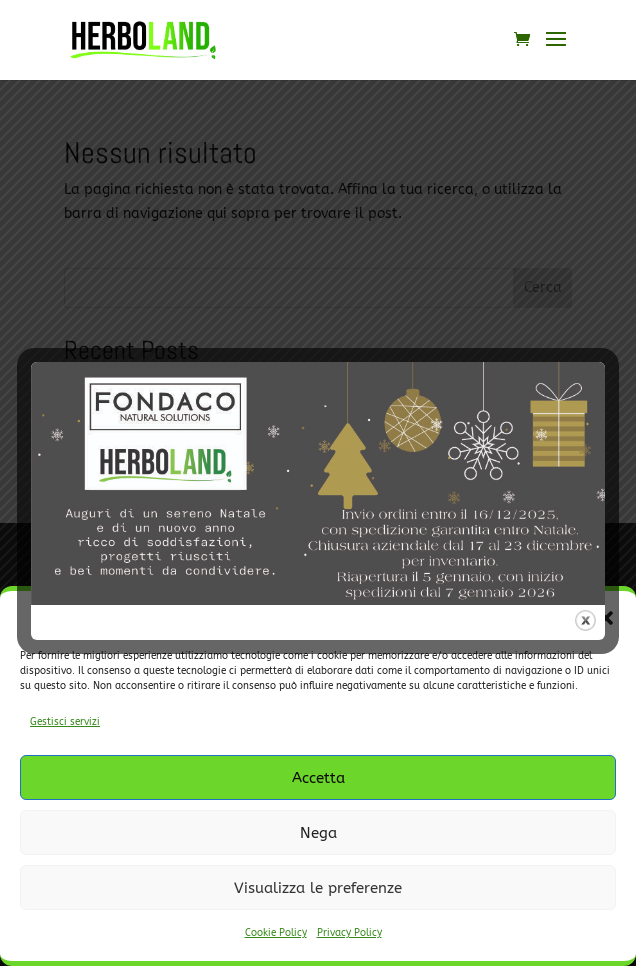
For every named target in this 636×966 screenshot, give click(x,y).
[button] (606, 618)
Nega (318, 833)
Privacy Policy (349, 933)
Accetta (318, 778)
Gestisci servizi (65, 722)
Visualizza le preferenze (318, 888)
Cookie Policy (276, 933)
